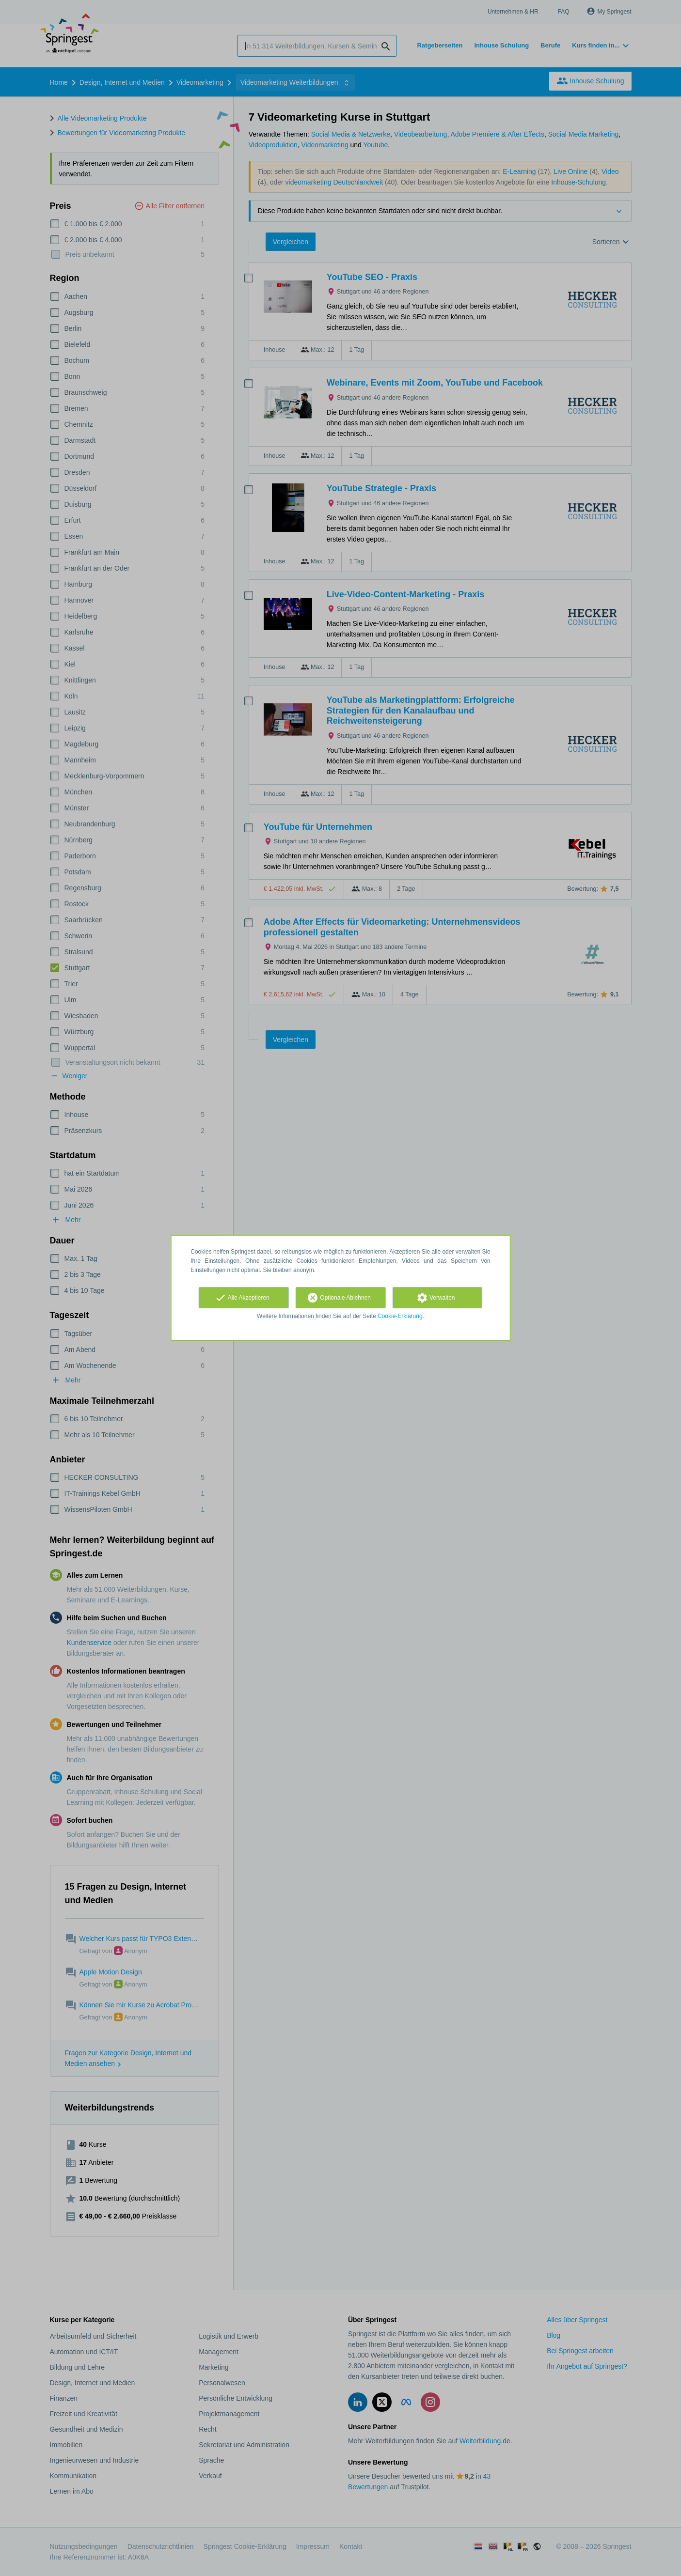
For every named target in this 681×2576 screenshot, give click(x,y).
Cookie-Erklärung (400, 1316)
